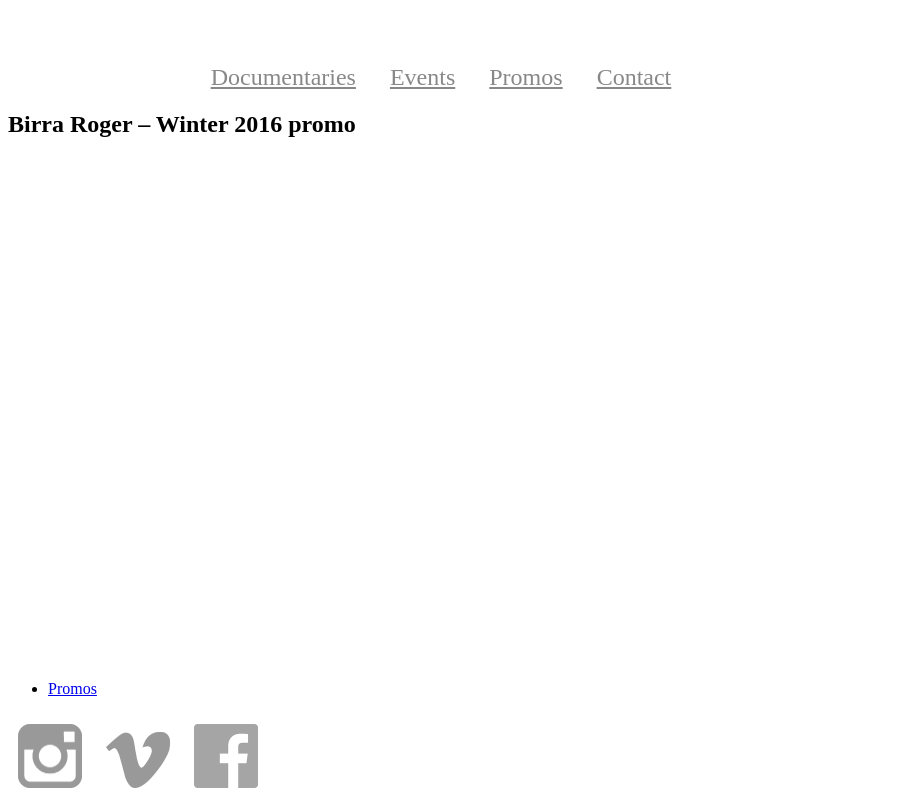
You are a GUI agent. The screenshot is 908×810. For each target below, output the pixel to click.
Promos (525, 77)
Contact (634, 77)
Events (422, 77)
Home (127, 77)
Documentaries (283, 77)
